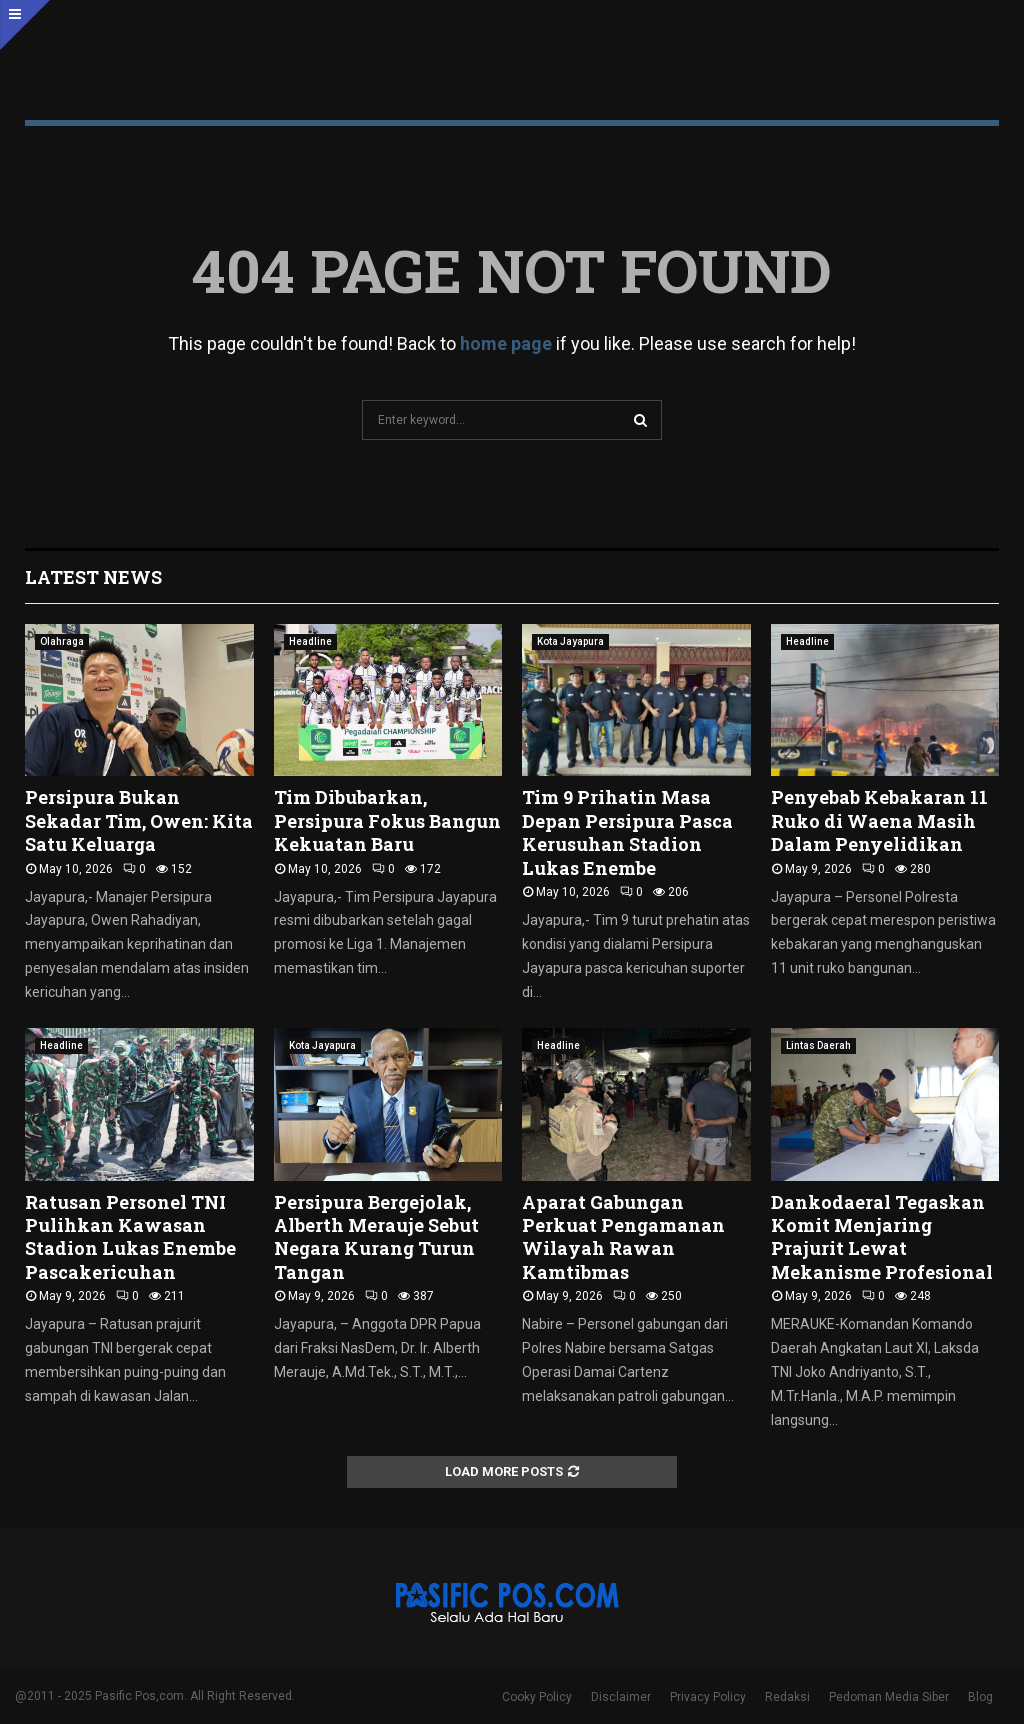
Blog (980, 1697)
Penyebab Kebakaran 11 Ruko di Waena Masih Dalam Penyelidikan (879, 820)
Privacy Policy (708, 1697)
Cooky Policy (537, 1697)
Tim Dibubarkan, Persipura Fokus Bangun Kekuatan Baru (387, 820)
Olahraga (62, 641)
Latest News (93, 577)
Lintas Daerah (818, 1045)
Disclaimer (621, 1697)
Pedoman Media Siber (889, 1697)
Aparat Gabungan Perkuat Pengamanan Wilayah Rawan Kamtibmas (623, 1237)
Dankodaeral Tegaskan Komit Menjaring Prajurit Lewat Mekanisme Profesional (884, 1237)
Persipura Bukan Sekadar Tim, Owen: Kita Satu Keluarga (139, 820)
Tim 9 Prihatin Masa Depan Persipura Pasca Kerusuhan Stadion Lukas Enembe (627, 832)
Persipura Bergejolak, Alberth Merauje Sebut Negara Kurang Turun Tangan (376, 1237)
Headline (310, 641)
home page (506, 343)
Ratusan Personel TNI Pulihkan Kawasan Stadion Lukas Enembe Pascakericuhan (130, 1237)
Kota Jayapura (570, 641)
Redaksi (787, 1697)
